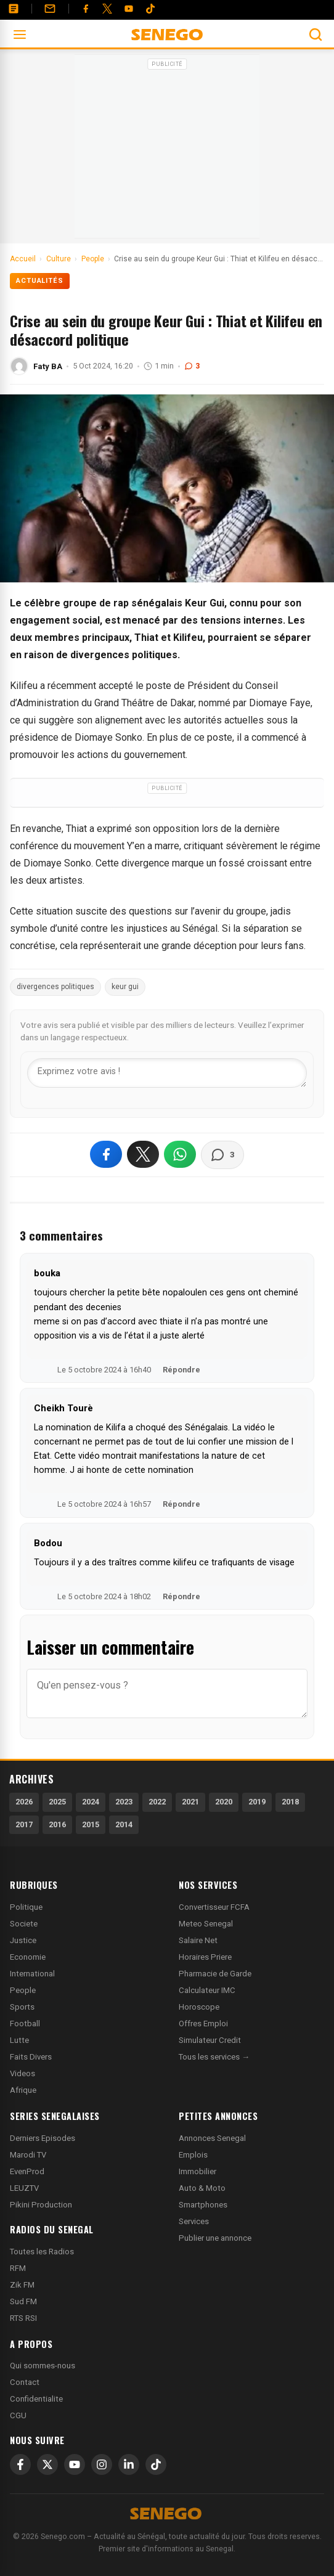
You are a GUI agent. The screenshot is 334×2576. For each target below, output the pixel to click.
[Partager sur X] (143, 1154)
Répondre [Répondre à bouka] (181, 1369)
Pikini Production (41, 2204)
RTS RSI (23, 2318)
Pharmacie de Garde (215, 1973)
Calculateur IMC (207, 1990)
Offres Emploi (203, 2023)
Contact (24, 2382)
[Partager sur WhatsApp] (180, 1154)
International (32, 1973)
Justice (23, 1940)
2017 (24, 1824)
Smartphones (203, 2204)
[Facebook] (86, 9)
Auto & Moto (202, 2188)
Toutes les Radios (42, 2251)
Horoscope (199, 2006)
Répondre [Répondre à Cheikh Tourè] (181, 1504)
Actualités (39, 281)
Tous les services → (214, 2056)
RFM (18, 2268)
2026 (24, 1801)
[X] (47, 2464)
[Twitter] (107, 9)
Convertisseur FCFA (214, 1907)
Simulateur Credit (210, 2040)
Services (194, 2221)
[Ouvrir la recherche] (315, 34)
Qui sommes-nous (42, 2365)
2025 (57, 1801)
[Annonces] (13, 8)
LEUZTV (24, 2188)
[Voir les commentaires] (222, 1155)
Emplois (193, 2154)
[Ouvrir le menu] (19, 34)
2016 (57, 1824)
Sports (22, 2006)
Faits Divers (31, 2056)
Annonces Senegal (212, 2138)
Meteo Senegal (206, 1923)
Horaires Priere (205, 1957)
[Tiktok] (150, 9)
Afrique (23, 2090)
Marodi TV (28, 2154)
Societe (24, 1923)
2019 (257, 1801)
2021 (190, 1801)
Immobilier (197, 2171)
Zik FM (22, 2284)
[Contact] (50, 8)
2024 (90, 1801)
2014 (123, 1824)
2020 (223, 1801)
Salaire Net (198, 1940)
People (23, 1990)
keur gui (125, 986)
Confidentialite (36, 2398)
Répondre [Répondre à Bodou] (181, 1596)
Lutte (19, 2040)
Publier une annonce (215, 2238)
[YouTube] (129, 9)
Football (25, 2023)
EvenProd (27, 2171)
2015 (90, 1824)
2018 (290, 1801)
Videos (22, 2073)
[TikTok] (155, 2464)
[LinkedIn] (128, 2464)
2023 (123, 1801)
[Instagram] (101, 2464)
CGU (18, 2415)
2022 (157, 1801)
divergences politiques (55, 986)
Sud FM (23, 2301)
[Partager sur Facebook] (106, 1154)
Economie (28, 1957)
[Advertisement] (167, 150)
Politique (26, 1907)
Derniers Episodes (42, 2138)
